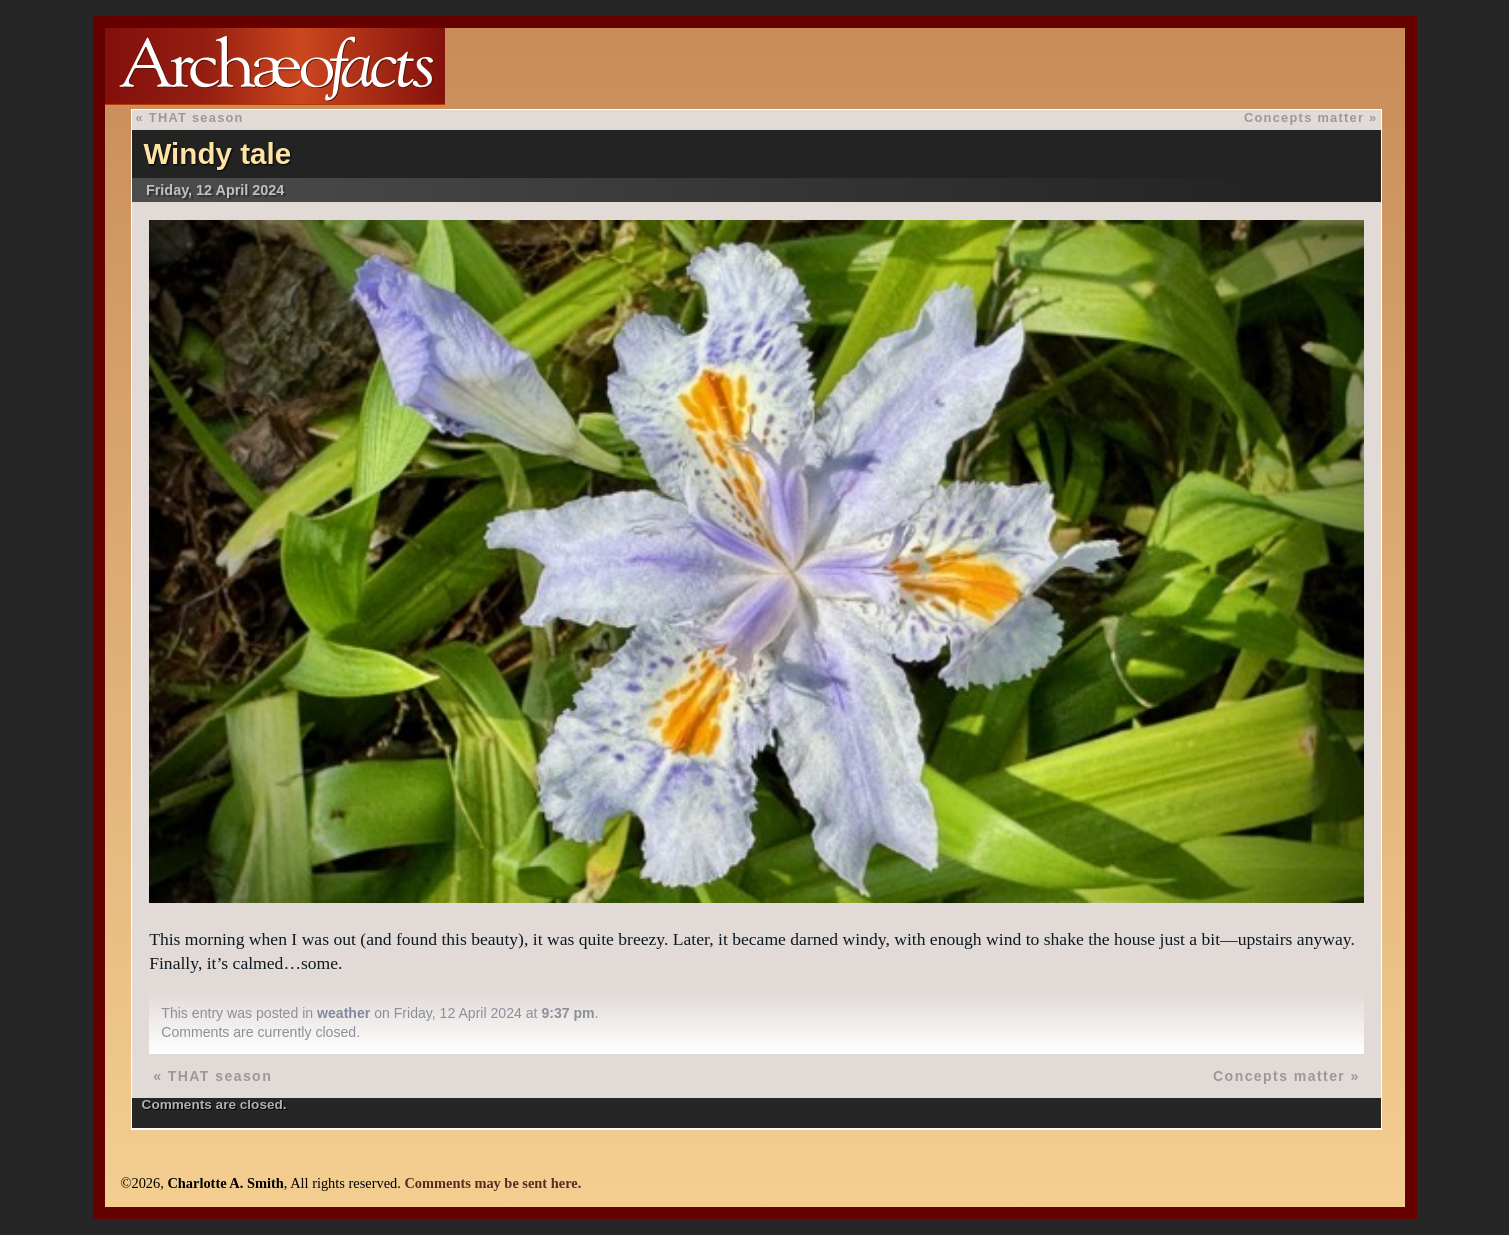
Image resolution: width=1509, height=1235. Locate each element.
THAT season (196, 117)
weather (343, 1013)
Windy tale (217, 153)
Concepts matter (1304, 117)
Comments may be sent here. (492, 1183)
